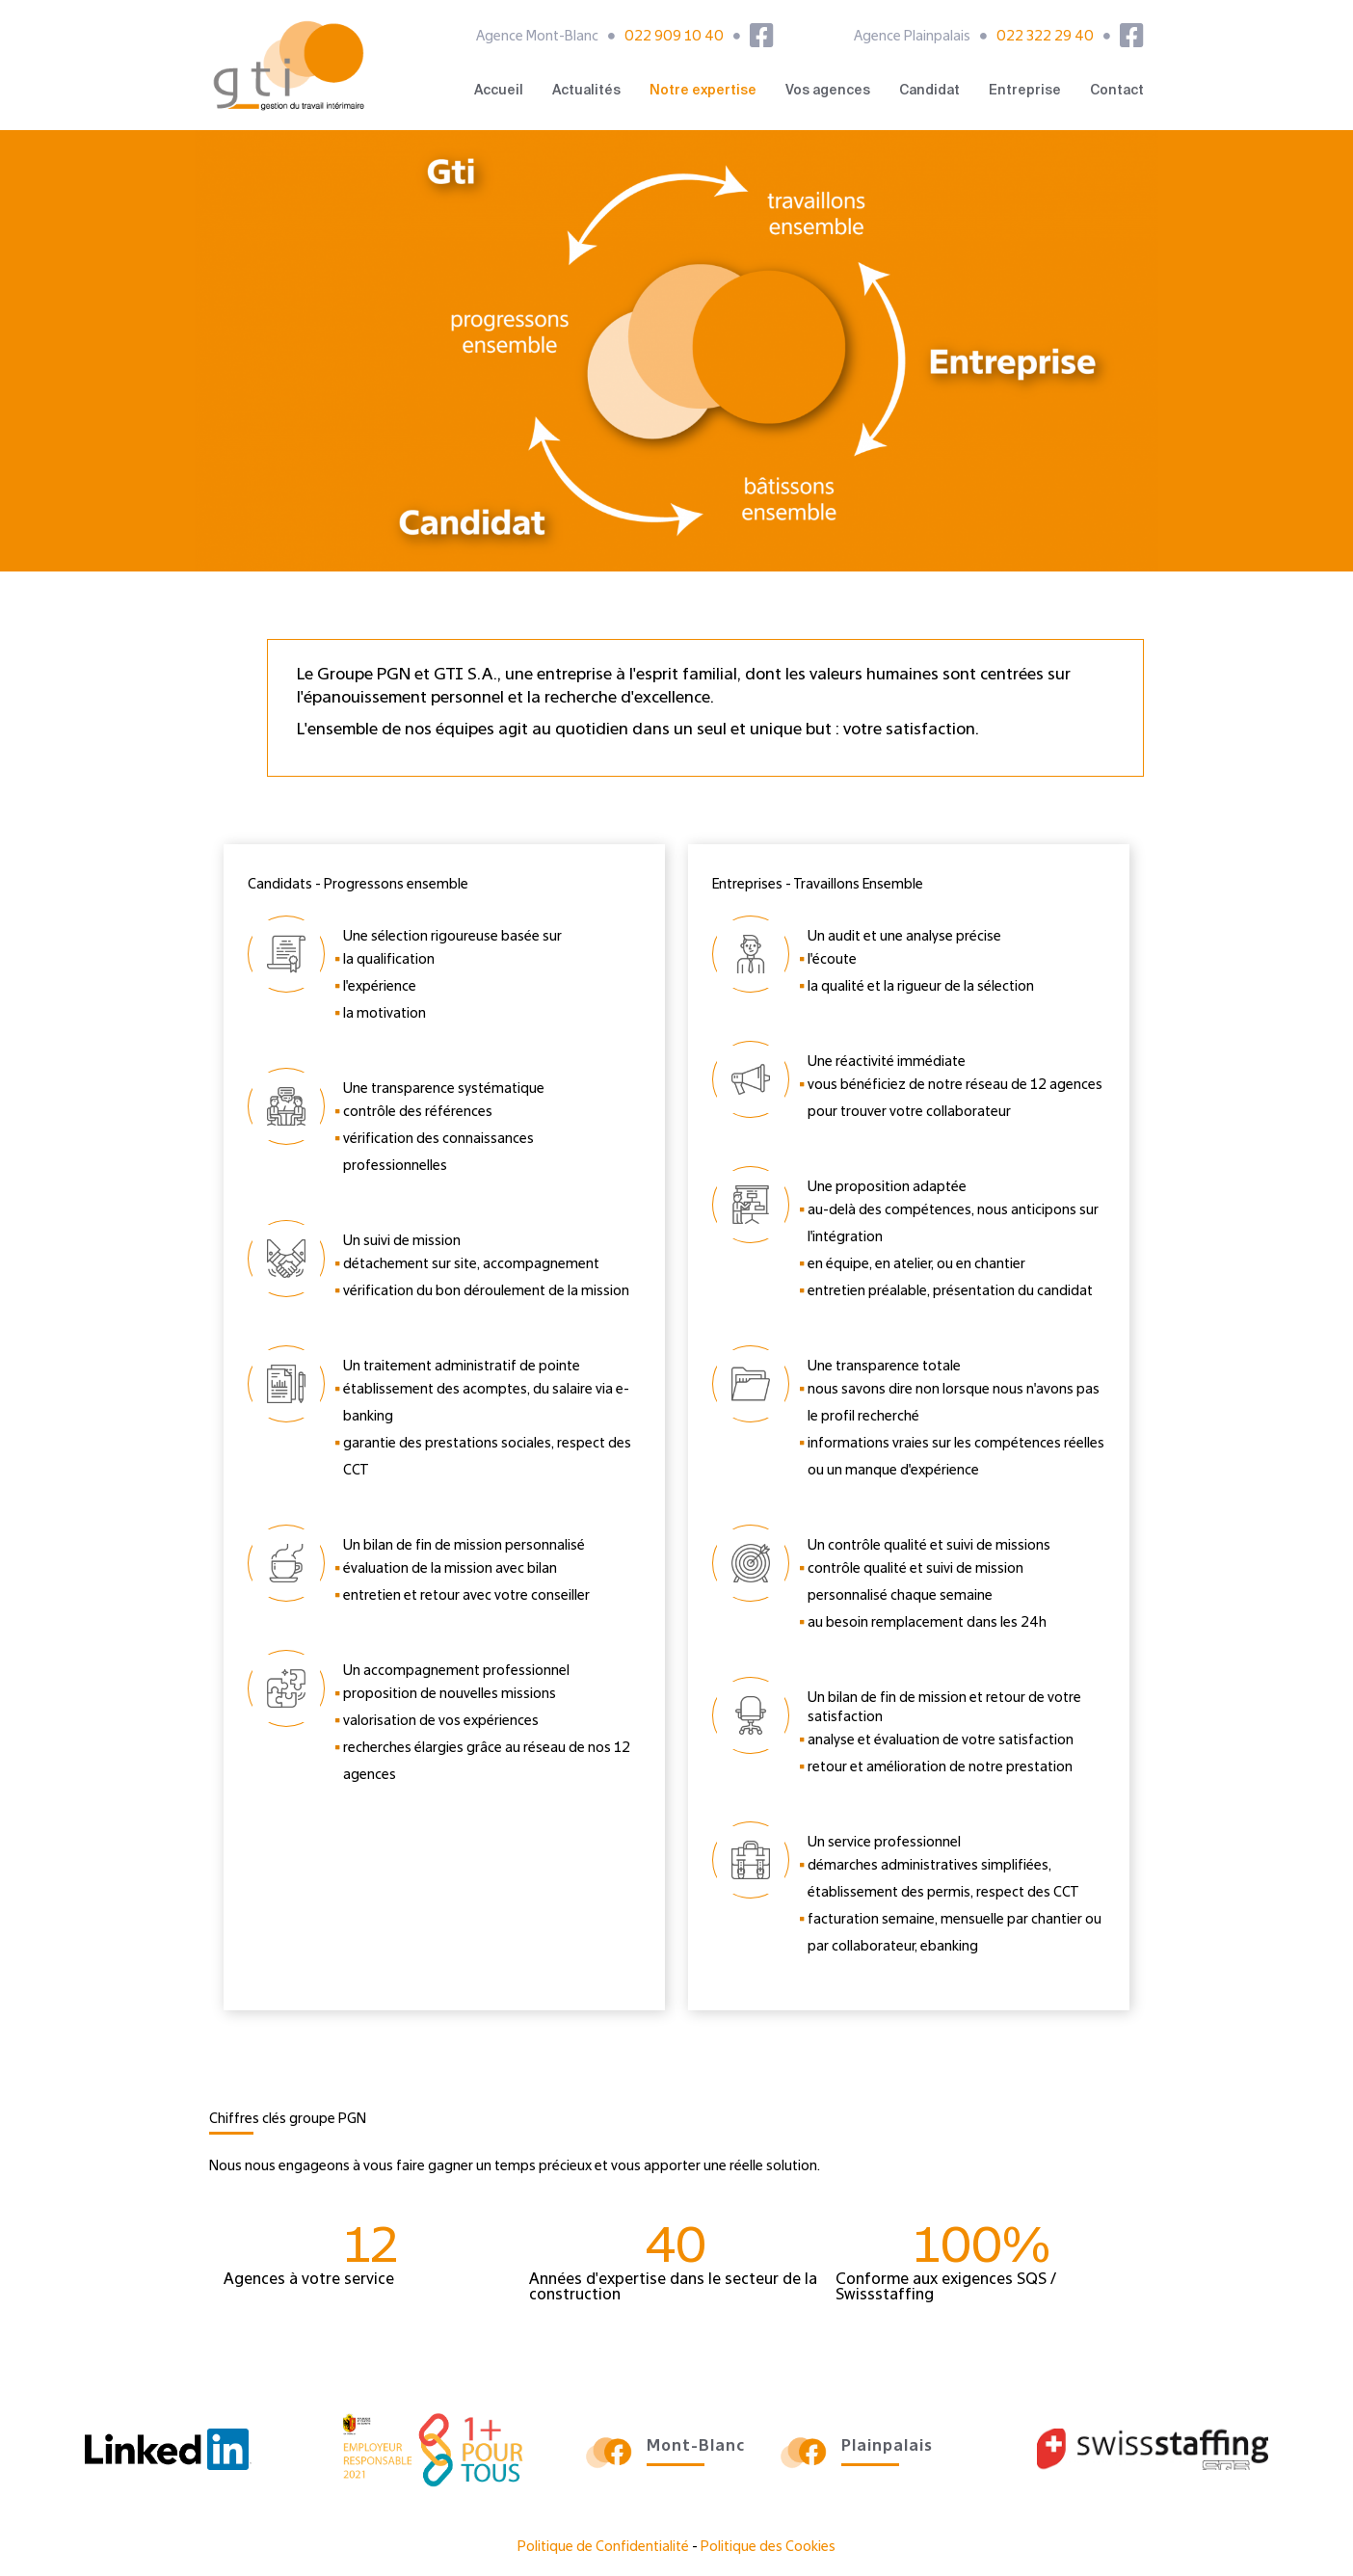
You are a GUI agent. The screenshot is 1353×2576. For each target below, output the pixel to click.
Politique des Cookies (768, 2547)
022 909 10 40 (674, 36)
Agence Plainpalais (912, 36)
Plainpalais (887, 2447)
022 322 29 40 (1045, 36)
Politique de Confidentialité (603, 2547)
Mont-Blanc (696, 2447)
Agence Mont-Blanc (537, 36)
